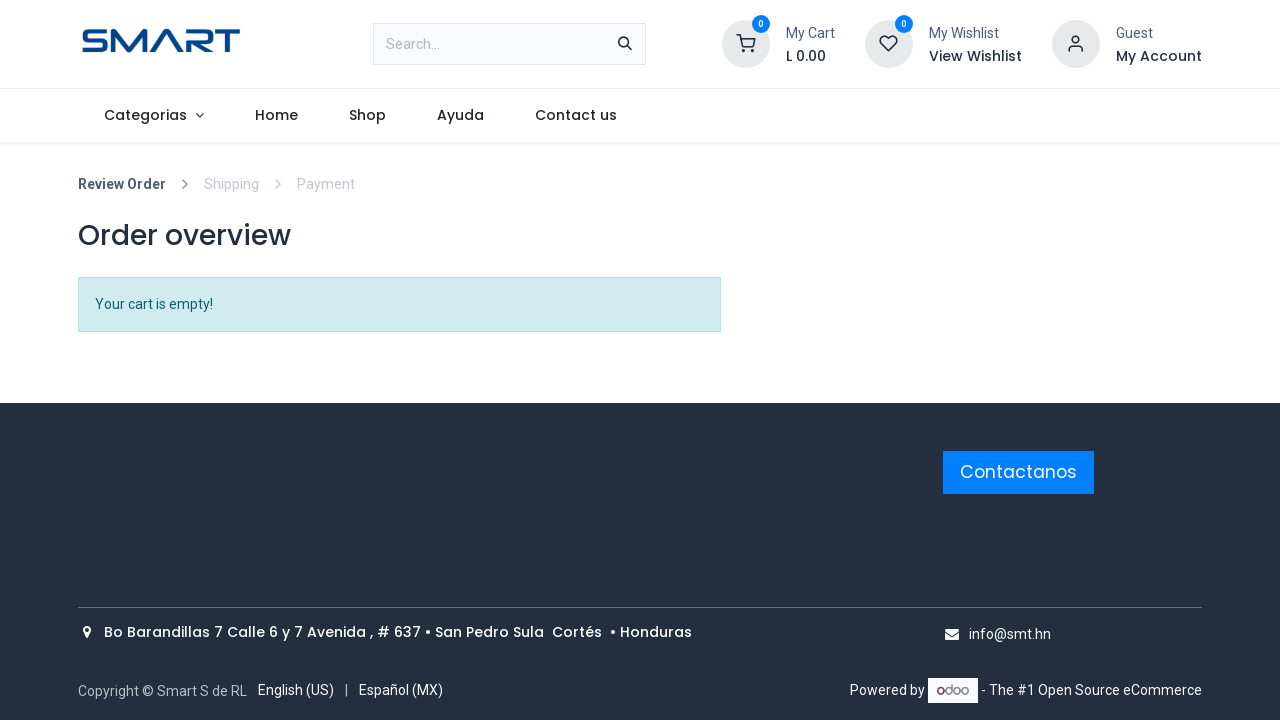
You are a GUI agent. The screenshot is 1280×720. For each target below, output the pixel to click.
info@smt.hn (1010, 634)
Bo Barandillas (159, 632)
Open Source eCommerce (1120, 690)
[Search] (625, 44)
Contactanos (1018, 472)
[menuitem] (153, 115)
